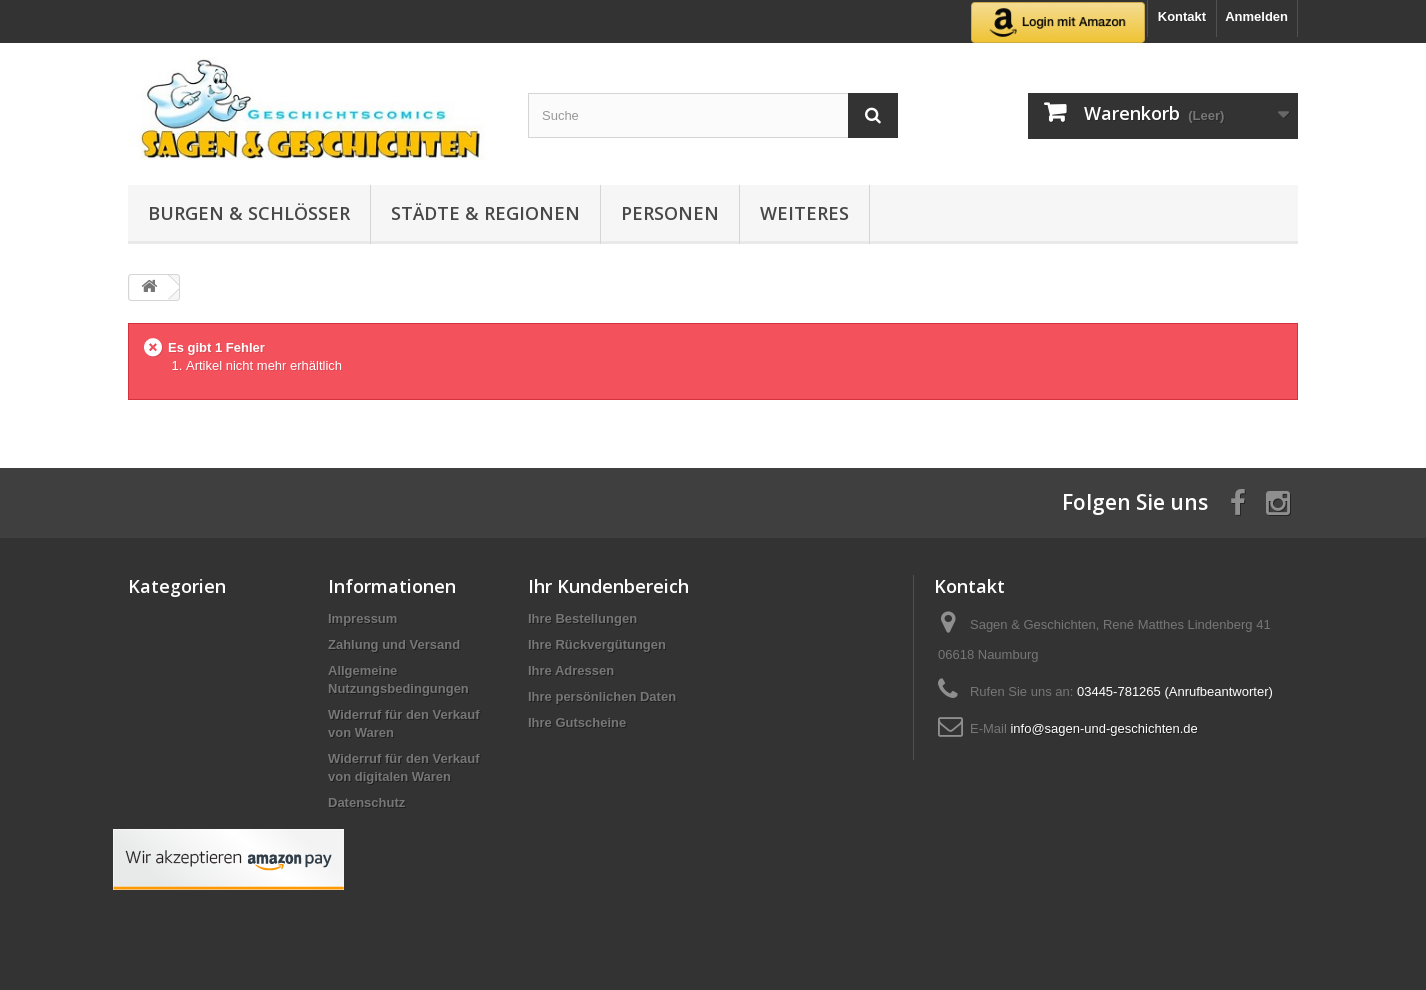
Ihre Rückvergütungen (597, 644)
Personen (670, 213)
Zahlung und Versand (394, 644)
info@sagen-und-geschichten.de (1103, 728)
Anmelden (1256, 16)
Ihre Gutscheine (577, 722)
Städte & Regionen (485, 213)
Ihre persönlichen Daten (602, 696)
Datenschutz (366, 802)
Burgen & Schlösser (249, 213)
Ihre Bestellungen (582, 618)
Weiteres (804, 213)
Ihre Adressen (571, 670)
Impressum (362, 618)
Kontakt (1182, 16)
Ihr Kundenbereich (608, 586)
